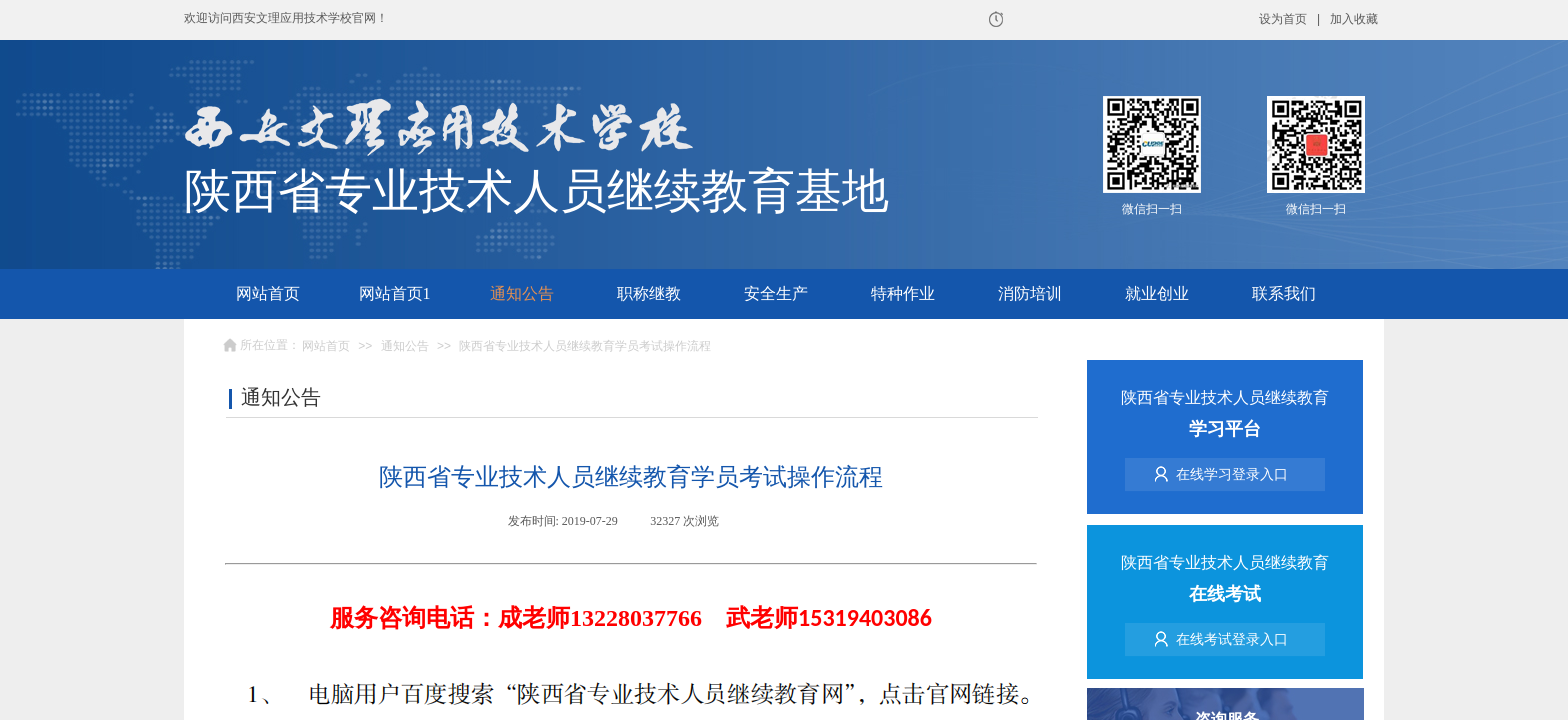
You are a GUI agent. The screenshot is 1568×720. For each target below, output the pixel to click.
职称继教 (649, 293)
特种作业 (903, 293)
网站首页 (268, 293)
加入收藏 (1354, 19)
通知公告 (522, 293)
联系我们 (1284, 293)
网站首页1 (395, 293)
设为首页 (1283, 19)
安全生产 (776, 293)
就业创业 (1157, 293)
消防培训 (1030, 293)
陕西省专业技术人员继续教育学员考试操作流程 (585, 346)
